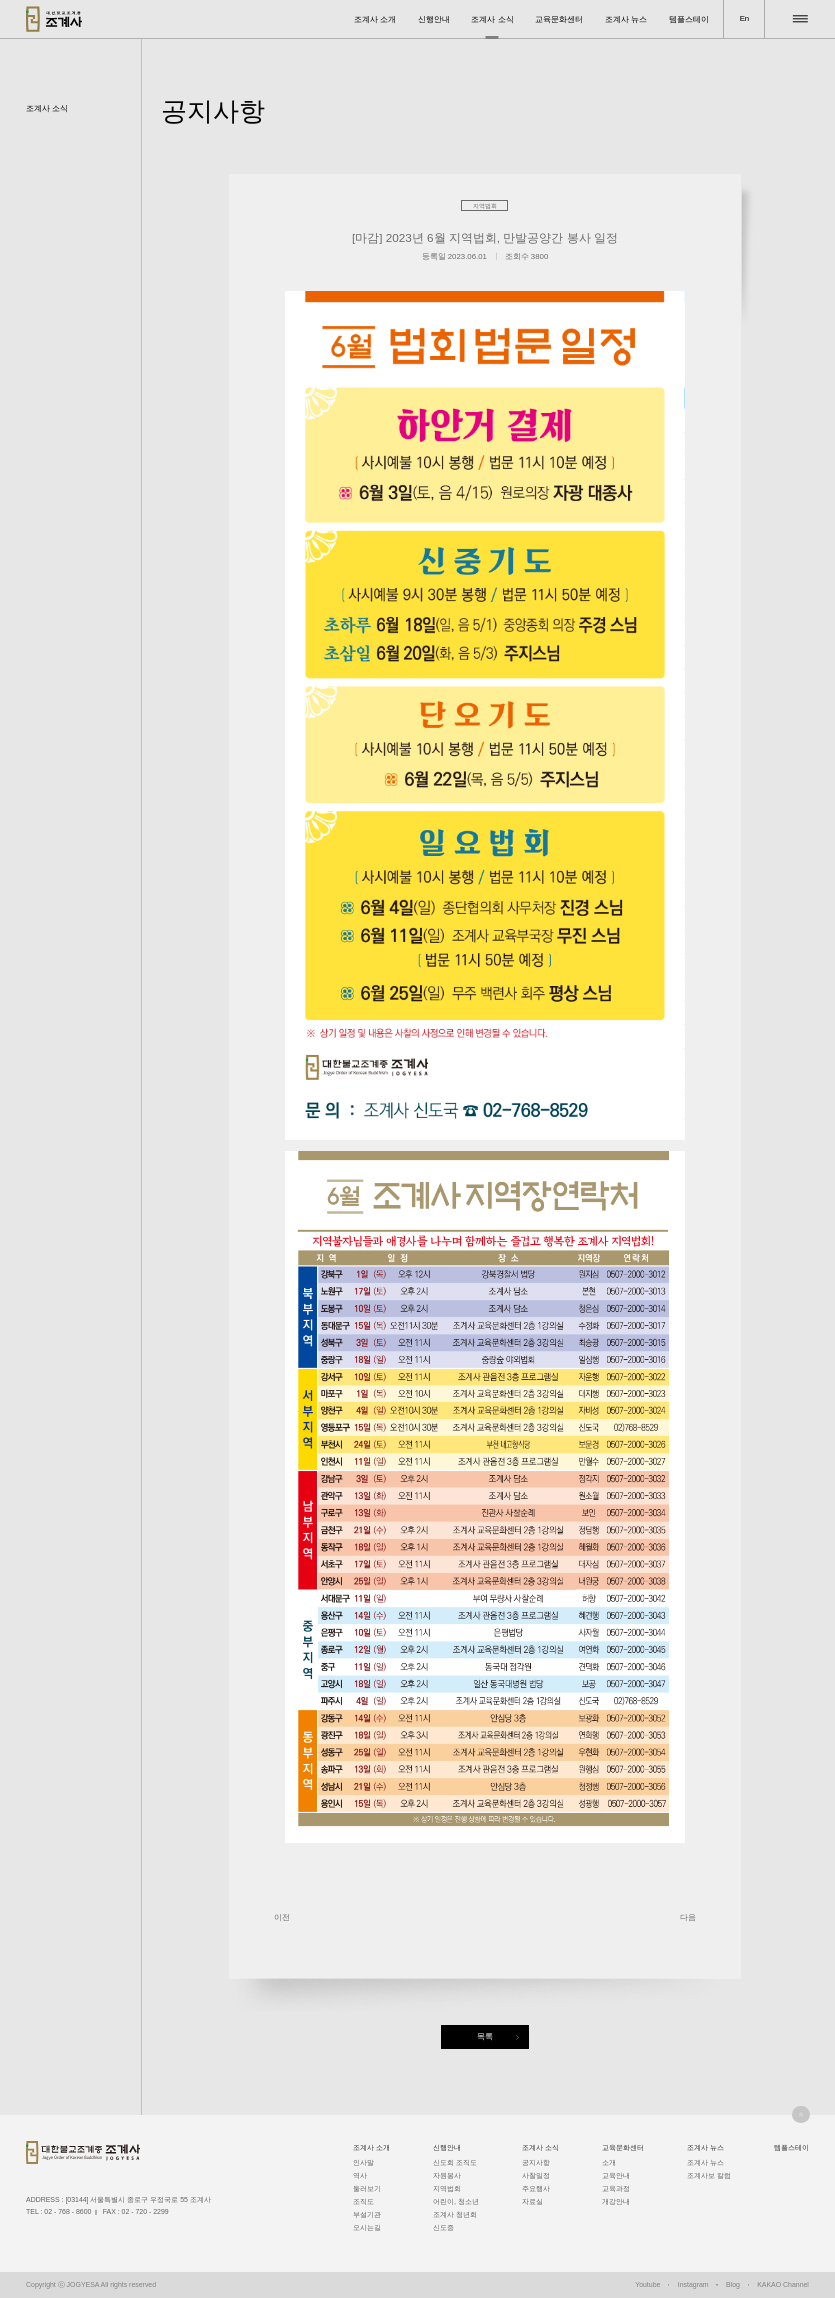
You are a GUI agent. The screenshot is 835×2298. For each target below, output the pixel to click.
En (745, 18)
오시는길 (367, 2227)
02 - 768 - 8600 (67, 2211)
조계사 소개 (375, 19)
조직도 (363, 2201)
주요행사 (536, 2188)
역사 (360, 2175)
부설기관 (367, 2214)
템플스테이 (689, 19)
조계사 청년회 (455, 2214)
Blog (733, 2284)
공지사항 (536, 2162)
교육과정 (616, 2188)
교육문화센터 (559, 19)
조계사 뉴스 (626, 19)
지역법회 (447, 2188)
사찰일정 (536, 2175)
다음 (688, 1917)
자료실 (532, 2201)
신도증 (443, 2227)
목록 (485, 2036)
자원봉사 (447, 2175)
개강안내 (616, 2201)
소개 (609, 2162)
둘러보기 (367, 2188)
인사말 (363, 2162)
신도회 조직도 (455, 2162)
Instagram (693, 2284)
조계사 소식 (492, 19)
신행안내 (434, 19)
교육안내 (616, 2175)
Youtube (647, 2284)
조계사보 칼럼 (709, 2175)
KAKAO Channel (783, 2284)
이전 (282, 1917)
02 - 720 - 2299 (145, 2211)
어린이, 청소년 (456, 2201)
